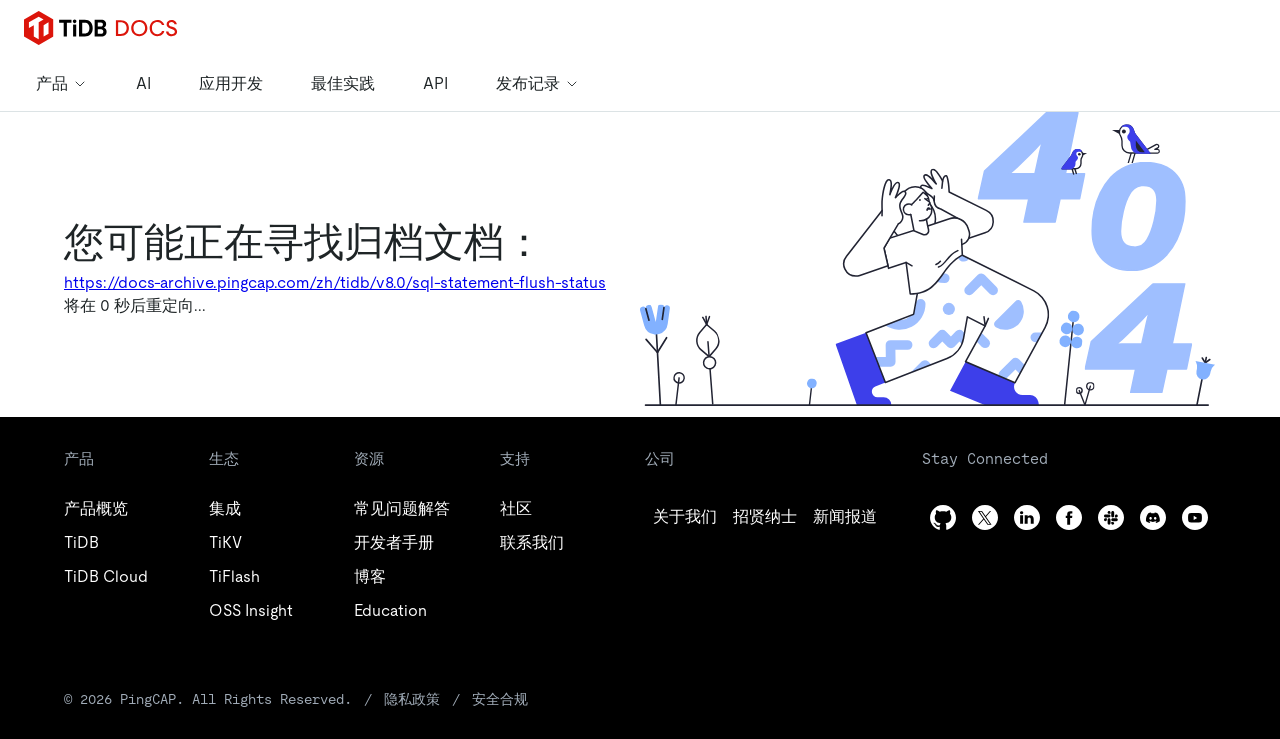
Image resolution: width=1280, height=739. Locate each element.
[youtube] (1195, 517)
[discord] (1153, 517)
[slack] (1111, 517)
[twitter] (765, 517)
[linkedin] (845, 517)
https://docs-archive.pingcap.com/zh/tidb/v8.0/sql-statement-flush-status (335, 282)
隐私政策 (412, 699)
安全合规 (500, 699)
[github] (685, 517)
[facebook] (1069, 517)
